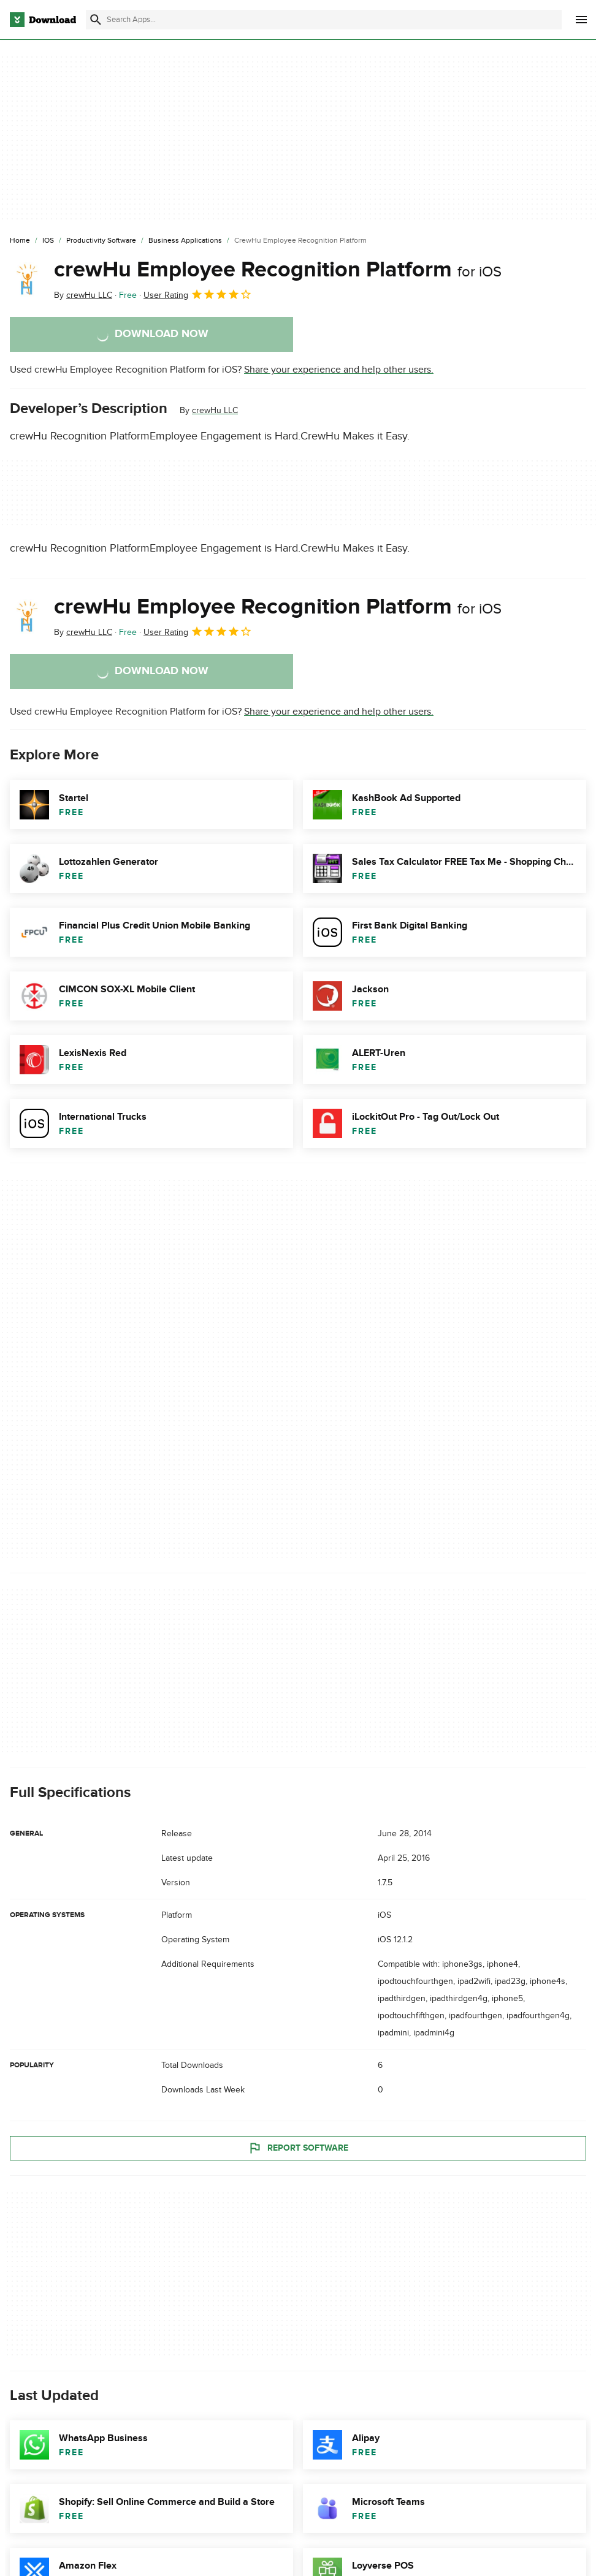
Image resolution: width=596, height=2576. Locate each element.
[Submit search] (95, 19)
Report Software (298, 2148)
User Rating (197, 294)
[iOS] (48, 241)
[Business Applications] (185, 241)
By (83, 295)
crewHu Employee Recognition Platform (278, 269)
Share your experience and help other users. (339, 369)
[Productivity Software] (101, 241)
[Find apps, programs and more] (324, 19)
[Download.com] (43, 19)
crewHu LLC (215, 410)
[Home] (20, 241)
